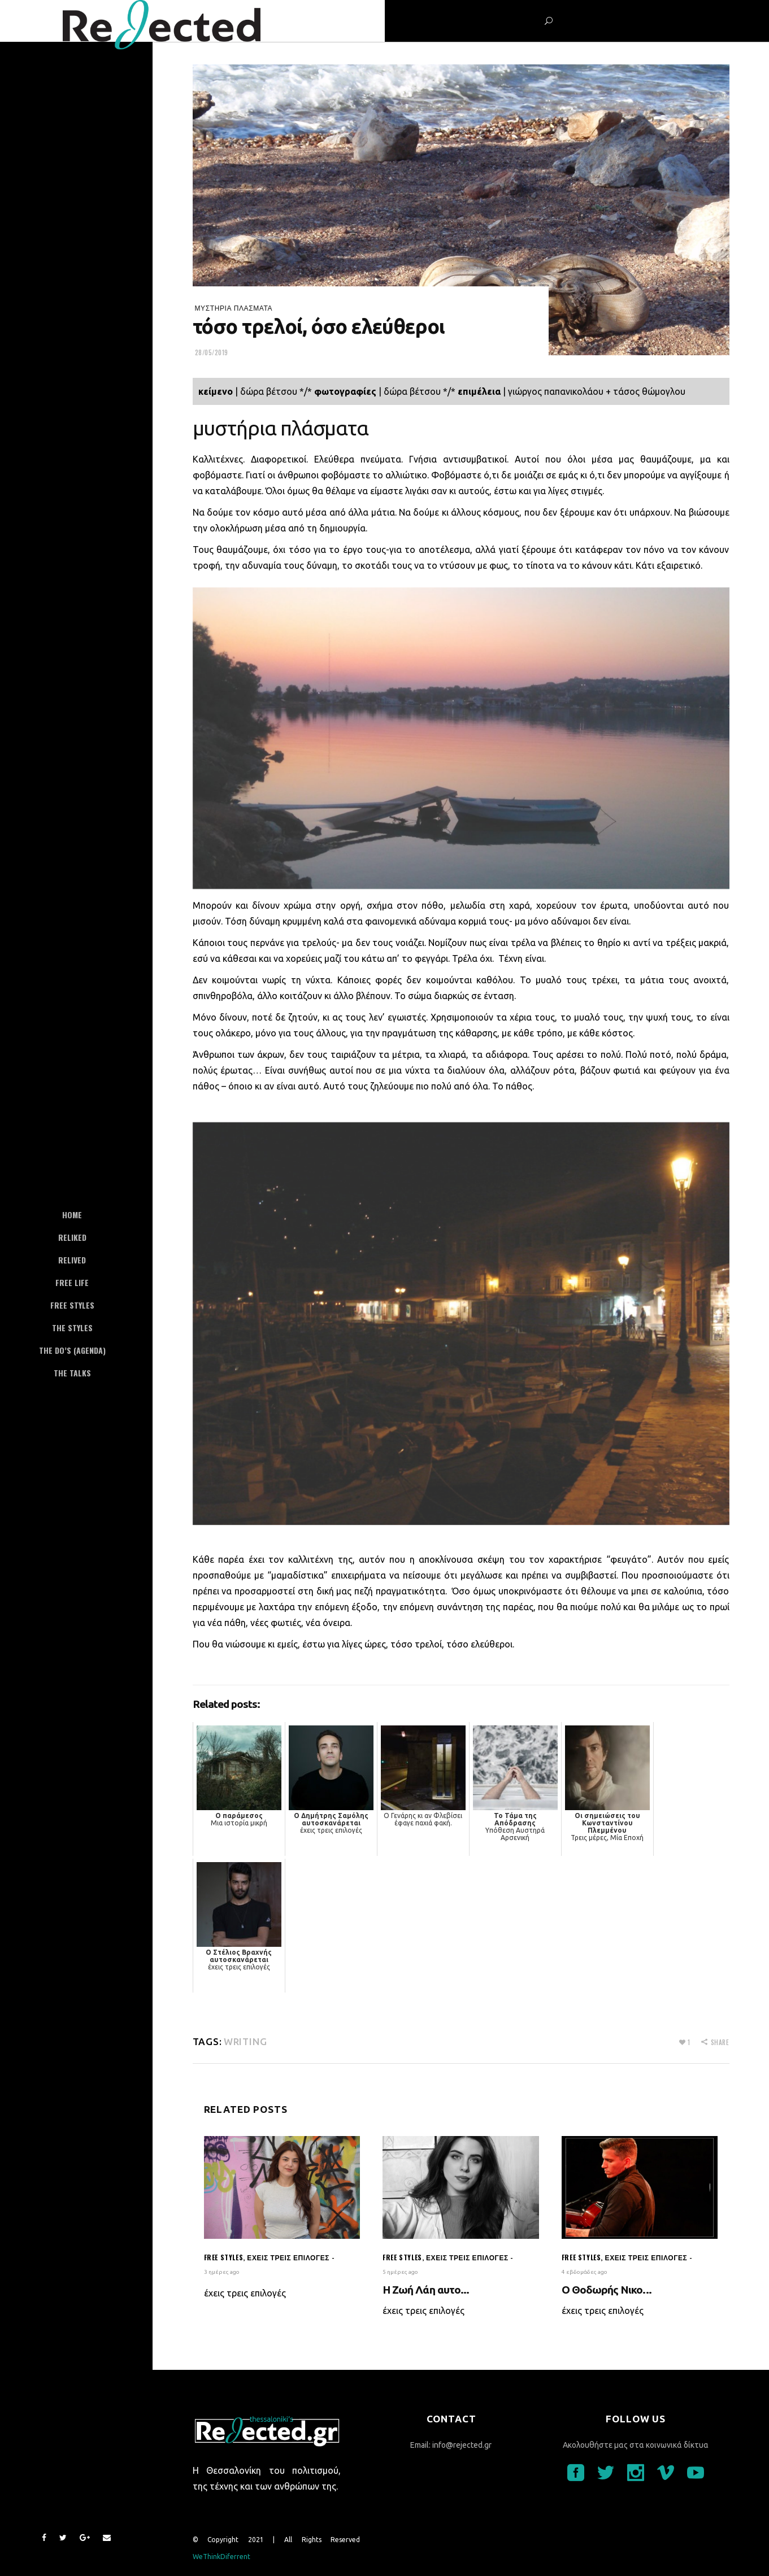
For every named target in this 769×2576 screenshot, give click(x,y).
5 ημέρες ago (400, 2272)
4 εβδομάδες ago (584, 2272)
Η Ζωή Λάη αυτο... (426, 2289)
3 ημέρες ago (222, 2272)
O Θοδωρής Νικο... (606, 2289)
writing (245, 2041)
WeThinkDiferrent (221, 2556)
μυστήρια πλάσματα (234, 307)
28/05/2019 (212, 352)
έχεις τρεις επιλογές (288, 2257)
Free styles (224, 2257)
